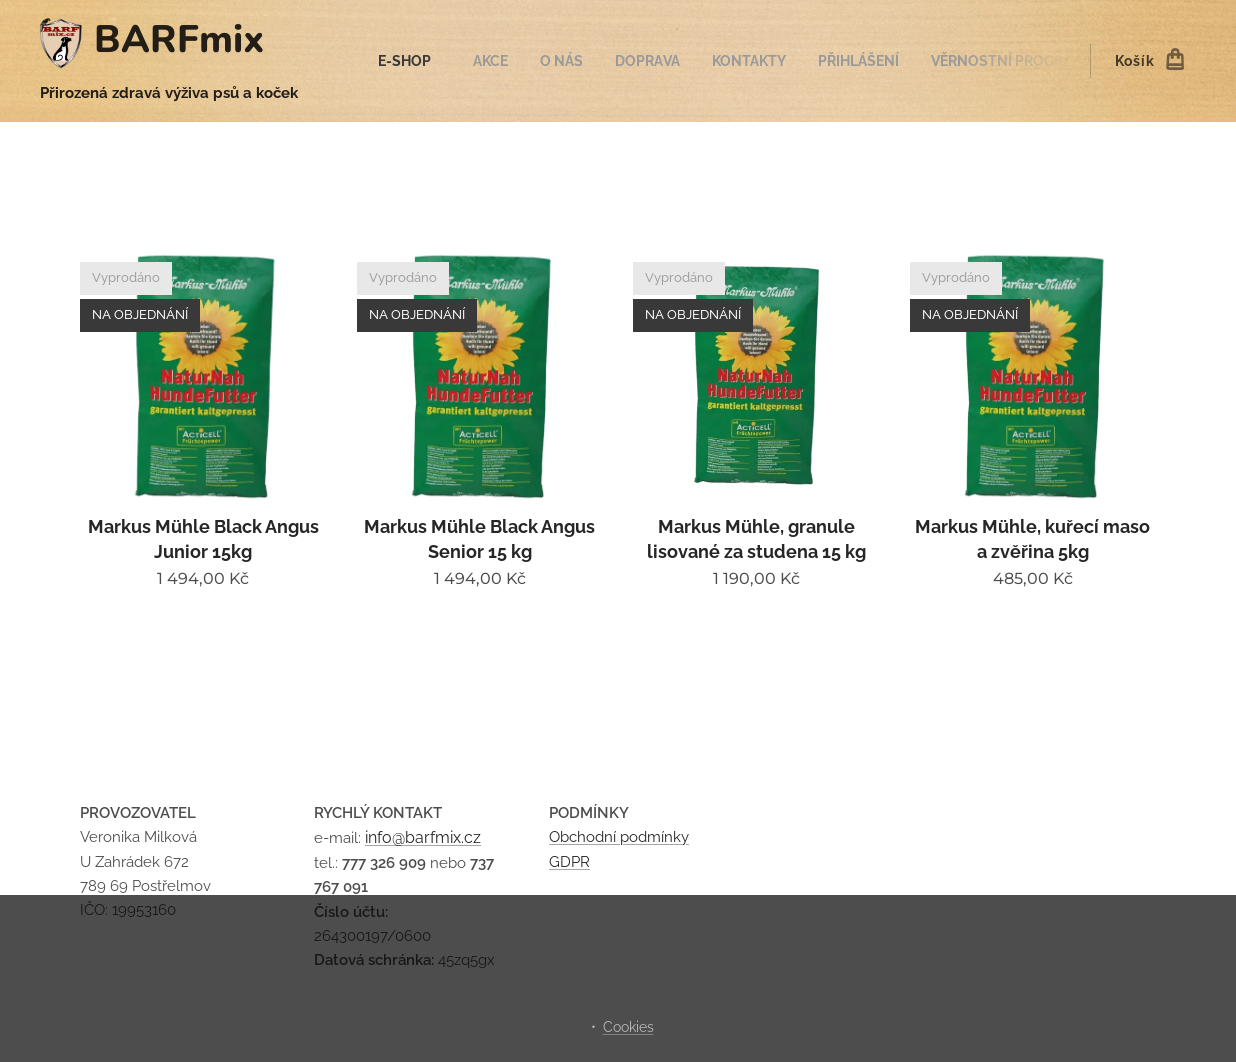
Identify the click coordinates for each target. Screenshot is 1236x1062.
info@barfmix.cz (423, 837)
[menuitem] (418, 61)
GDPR (569, 861)
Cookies (628, 1027)
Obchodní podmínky (619, 837)
